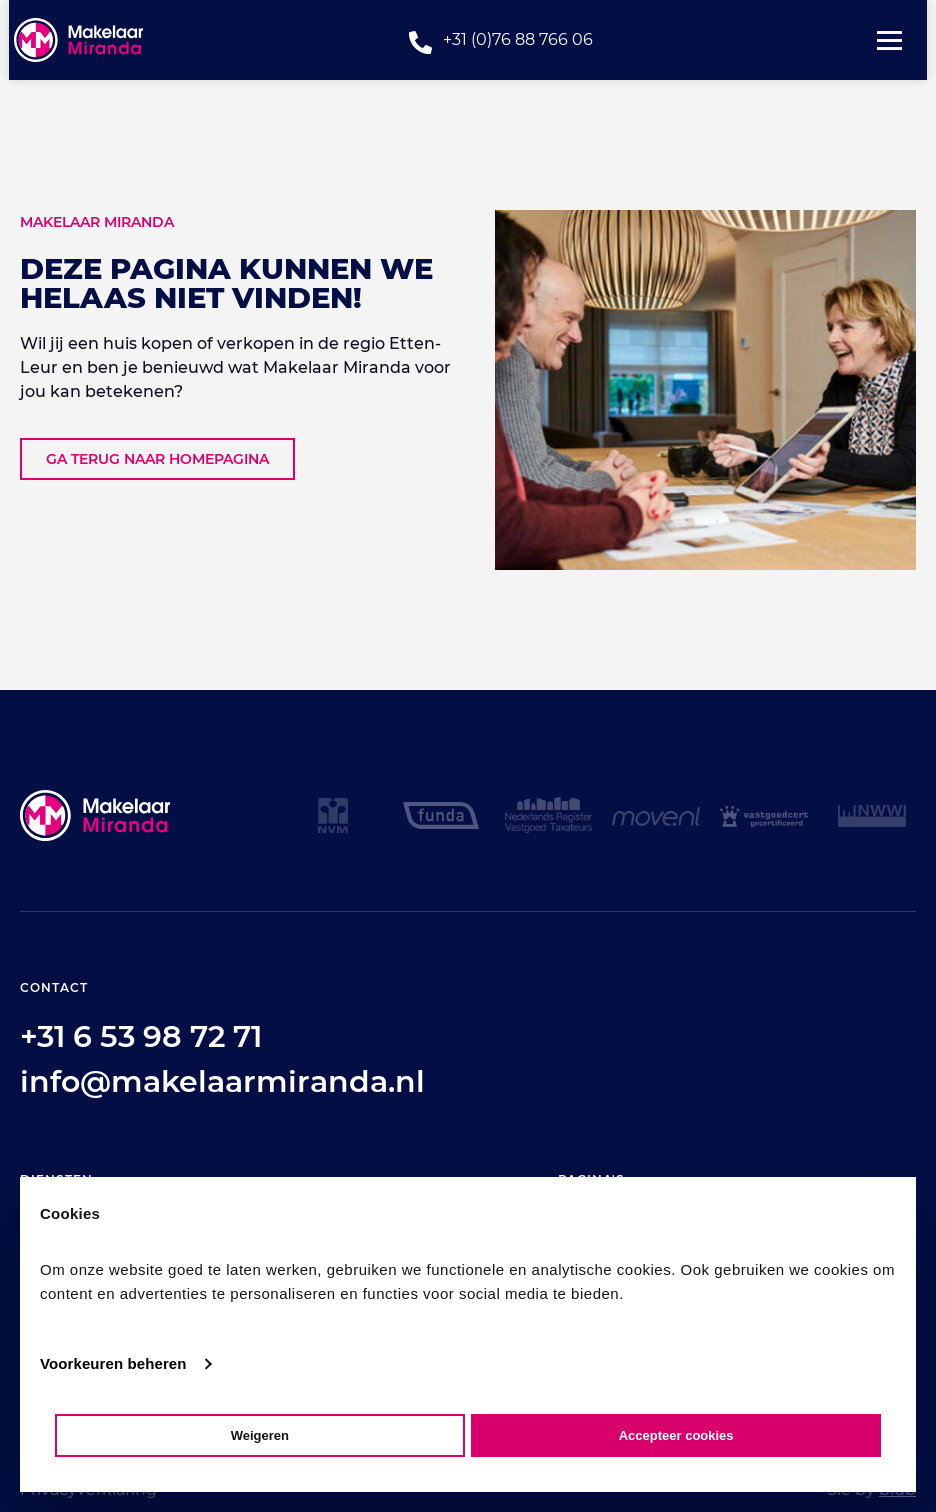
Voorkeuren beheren (113, 1363)
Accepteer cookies (676, 1435)
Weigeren (260, 1435)
